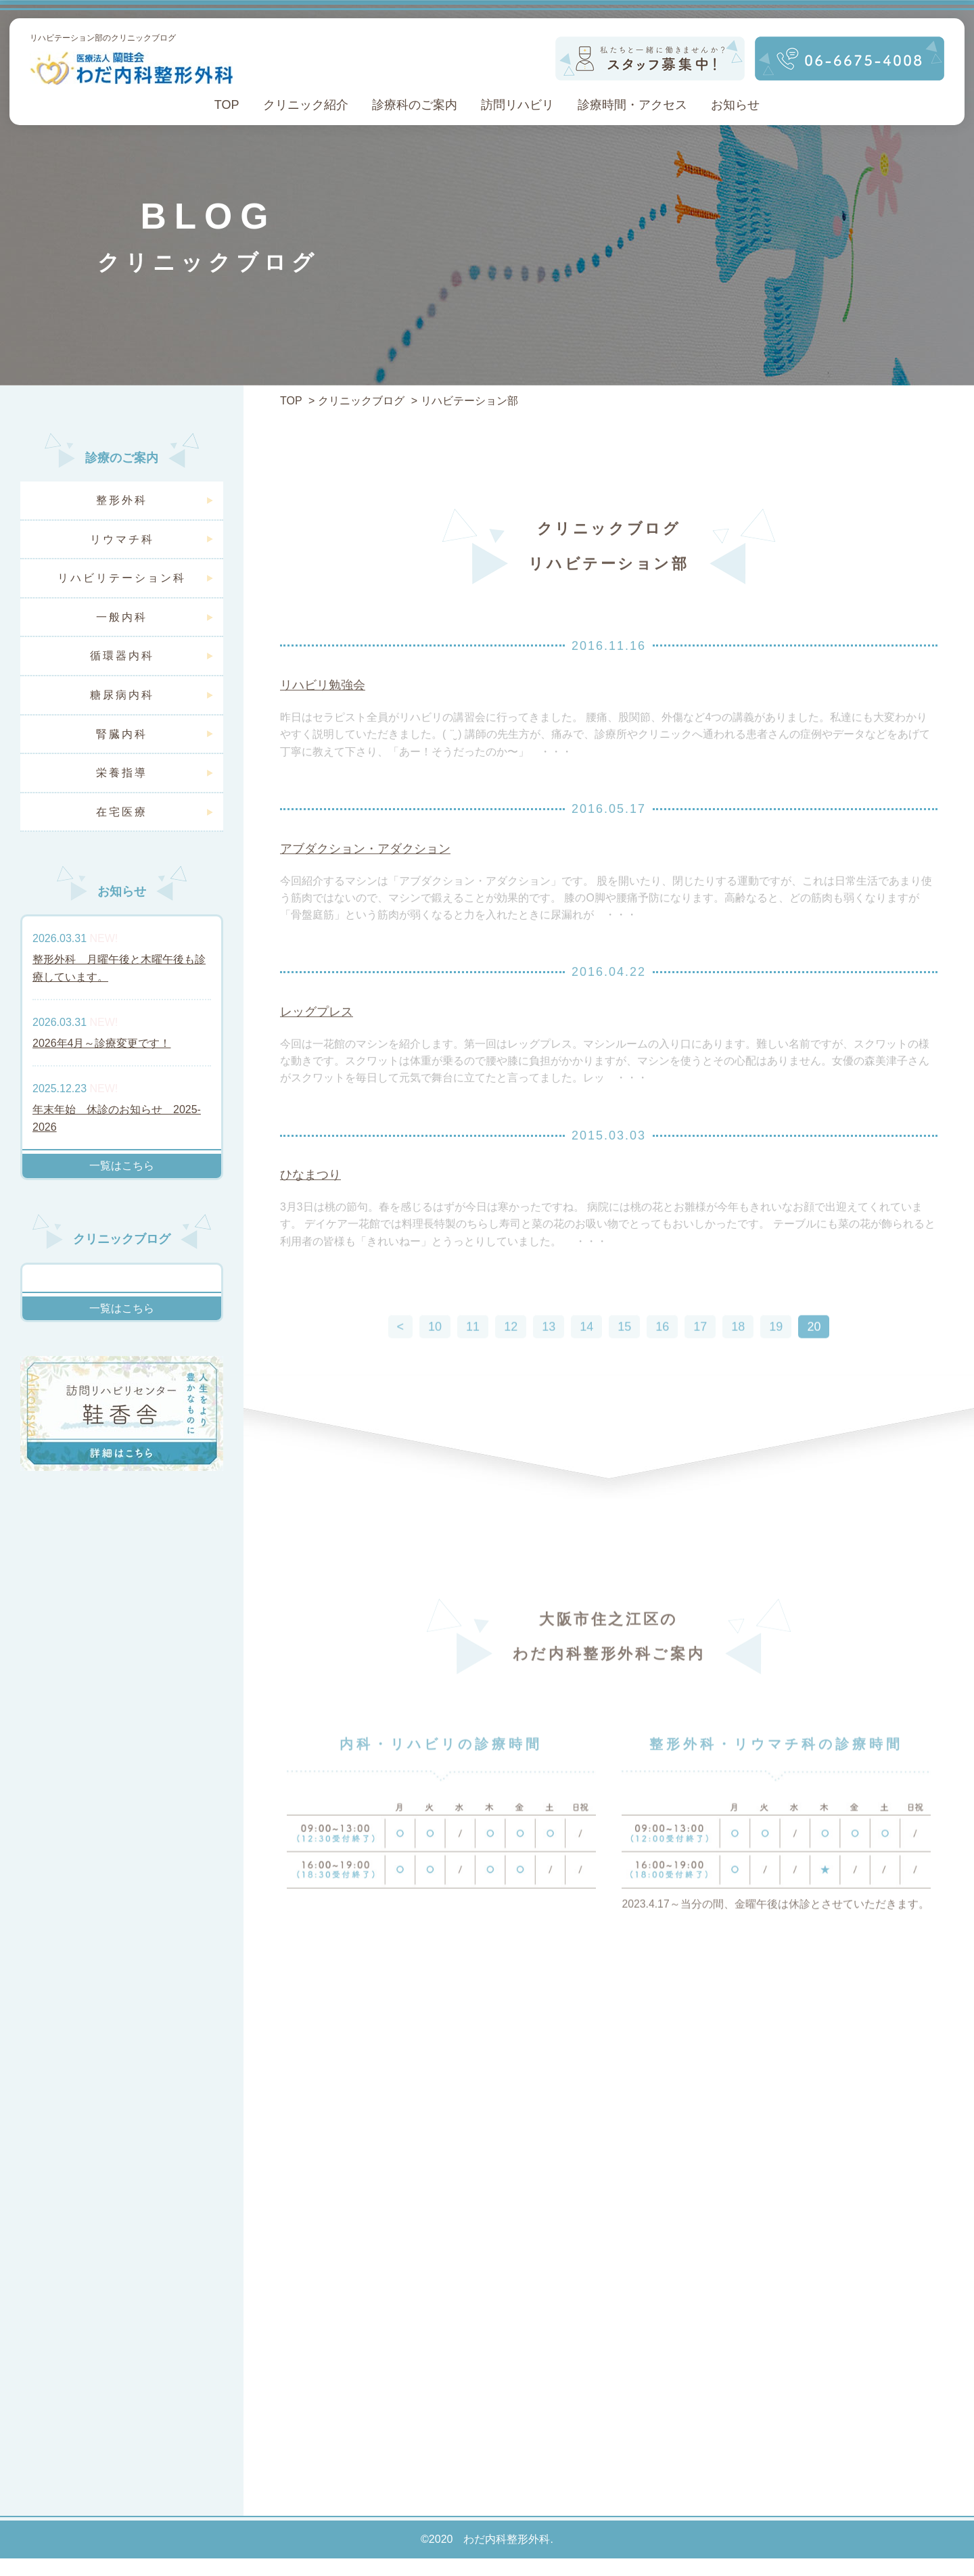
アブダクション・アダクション (365, 869)
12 (510, 1361)
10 (435, 1361)
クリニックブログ (361, 400)
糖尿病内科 (122, 695)
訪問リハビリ (517, 105)
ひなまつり (310, 1200)
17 (700, 1361)
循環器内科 (122, 655)
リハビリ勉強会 (322, 704)
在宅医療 (121, 812)
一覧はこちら (121, 1165)
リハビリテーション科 (121, 578)
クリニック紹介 (305, 105)
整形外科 (121, 500)
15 (624, 1361)
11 (473, 1361)
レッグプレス (316, 1034)
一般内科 (121, 617)
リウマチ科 (122, 539)
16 (662, 1361)
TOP (226, 105)
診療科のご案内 (414, 105)
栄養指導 (121, 772)
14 (586, 1361)
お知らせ (735, 105)
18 (738, 1361)
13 (548, 1361)
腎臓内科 (121, 734)
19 (776, 1361)
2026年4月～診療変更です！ (101, 1043)
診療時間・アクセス (632, 105)
